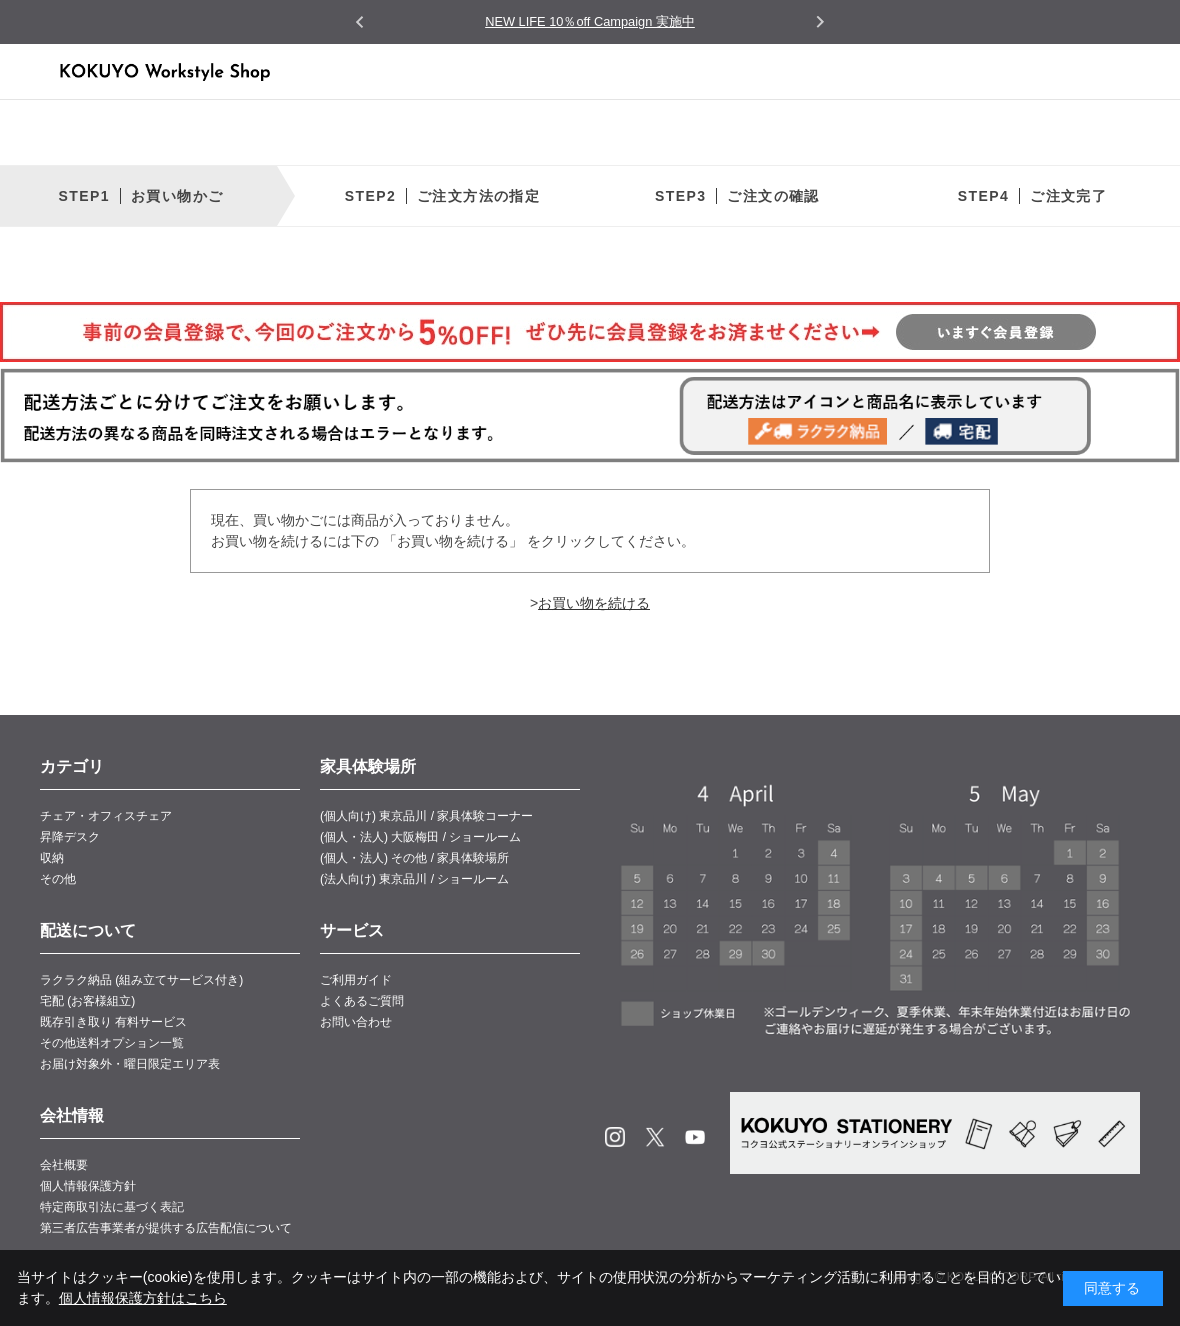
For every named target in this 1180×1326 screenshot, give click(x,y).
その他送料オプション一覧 (112, 1043)
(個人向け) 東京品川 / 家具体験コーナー (426, 816)
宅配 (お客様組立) (87, 1001)
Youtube (695, 1137)
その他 (58, 879)
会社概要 (64, 1165)
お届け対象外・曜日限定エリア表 (130, 1064)
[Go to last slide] (360, 22)
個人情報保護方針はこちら (143, 1298)
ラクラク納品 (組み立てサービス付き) (141, 980)
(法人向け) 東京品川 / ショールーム (414, 879)
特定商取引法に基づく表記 (112, 1207)
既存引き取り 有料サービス (113, 1022)
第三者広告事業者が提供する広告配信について (166, 1228)
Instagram (615, 1137)
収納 (52, 858)
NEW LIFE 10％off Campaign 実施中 (590, 21)
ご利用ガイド (356, 980)
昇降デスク (70, 837)
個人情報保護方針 (88, 1186)
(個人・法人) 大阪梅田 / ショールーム (420, 837)
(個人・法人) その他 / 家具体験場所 (414, 858)
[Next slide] (819, 21)
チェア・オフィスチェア (106, 816)
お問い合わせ (356, 1022)
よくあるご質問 (362, 1001)
